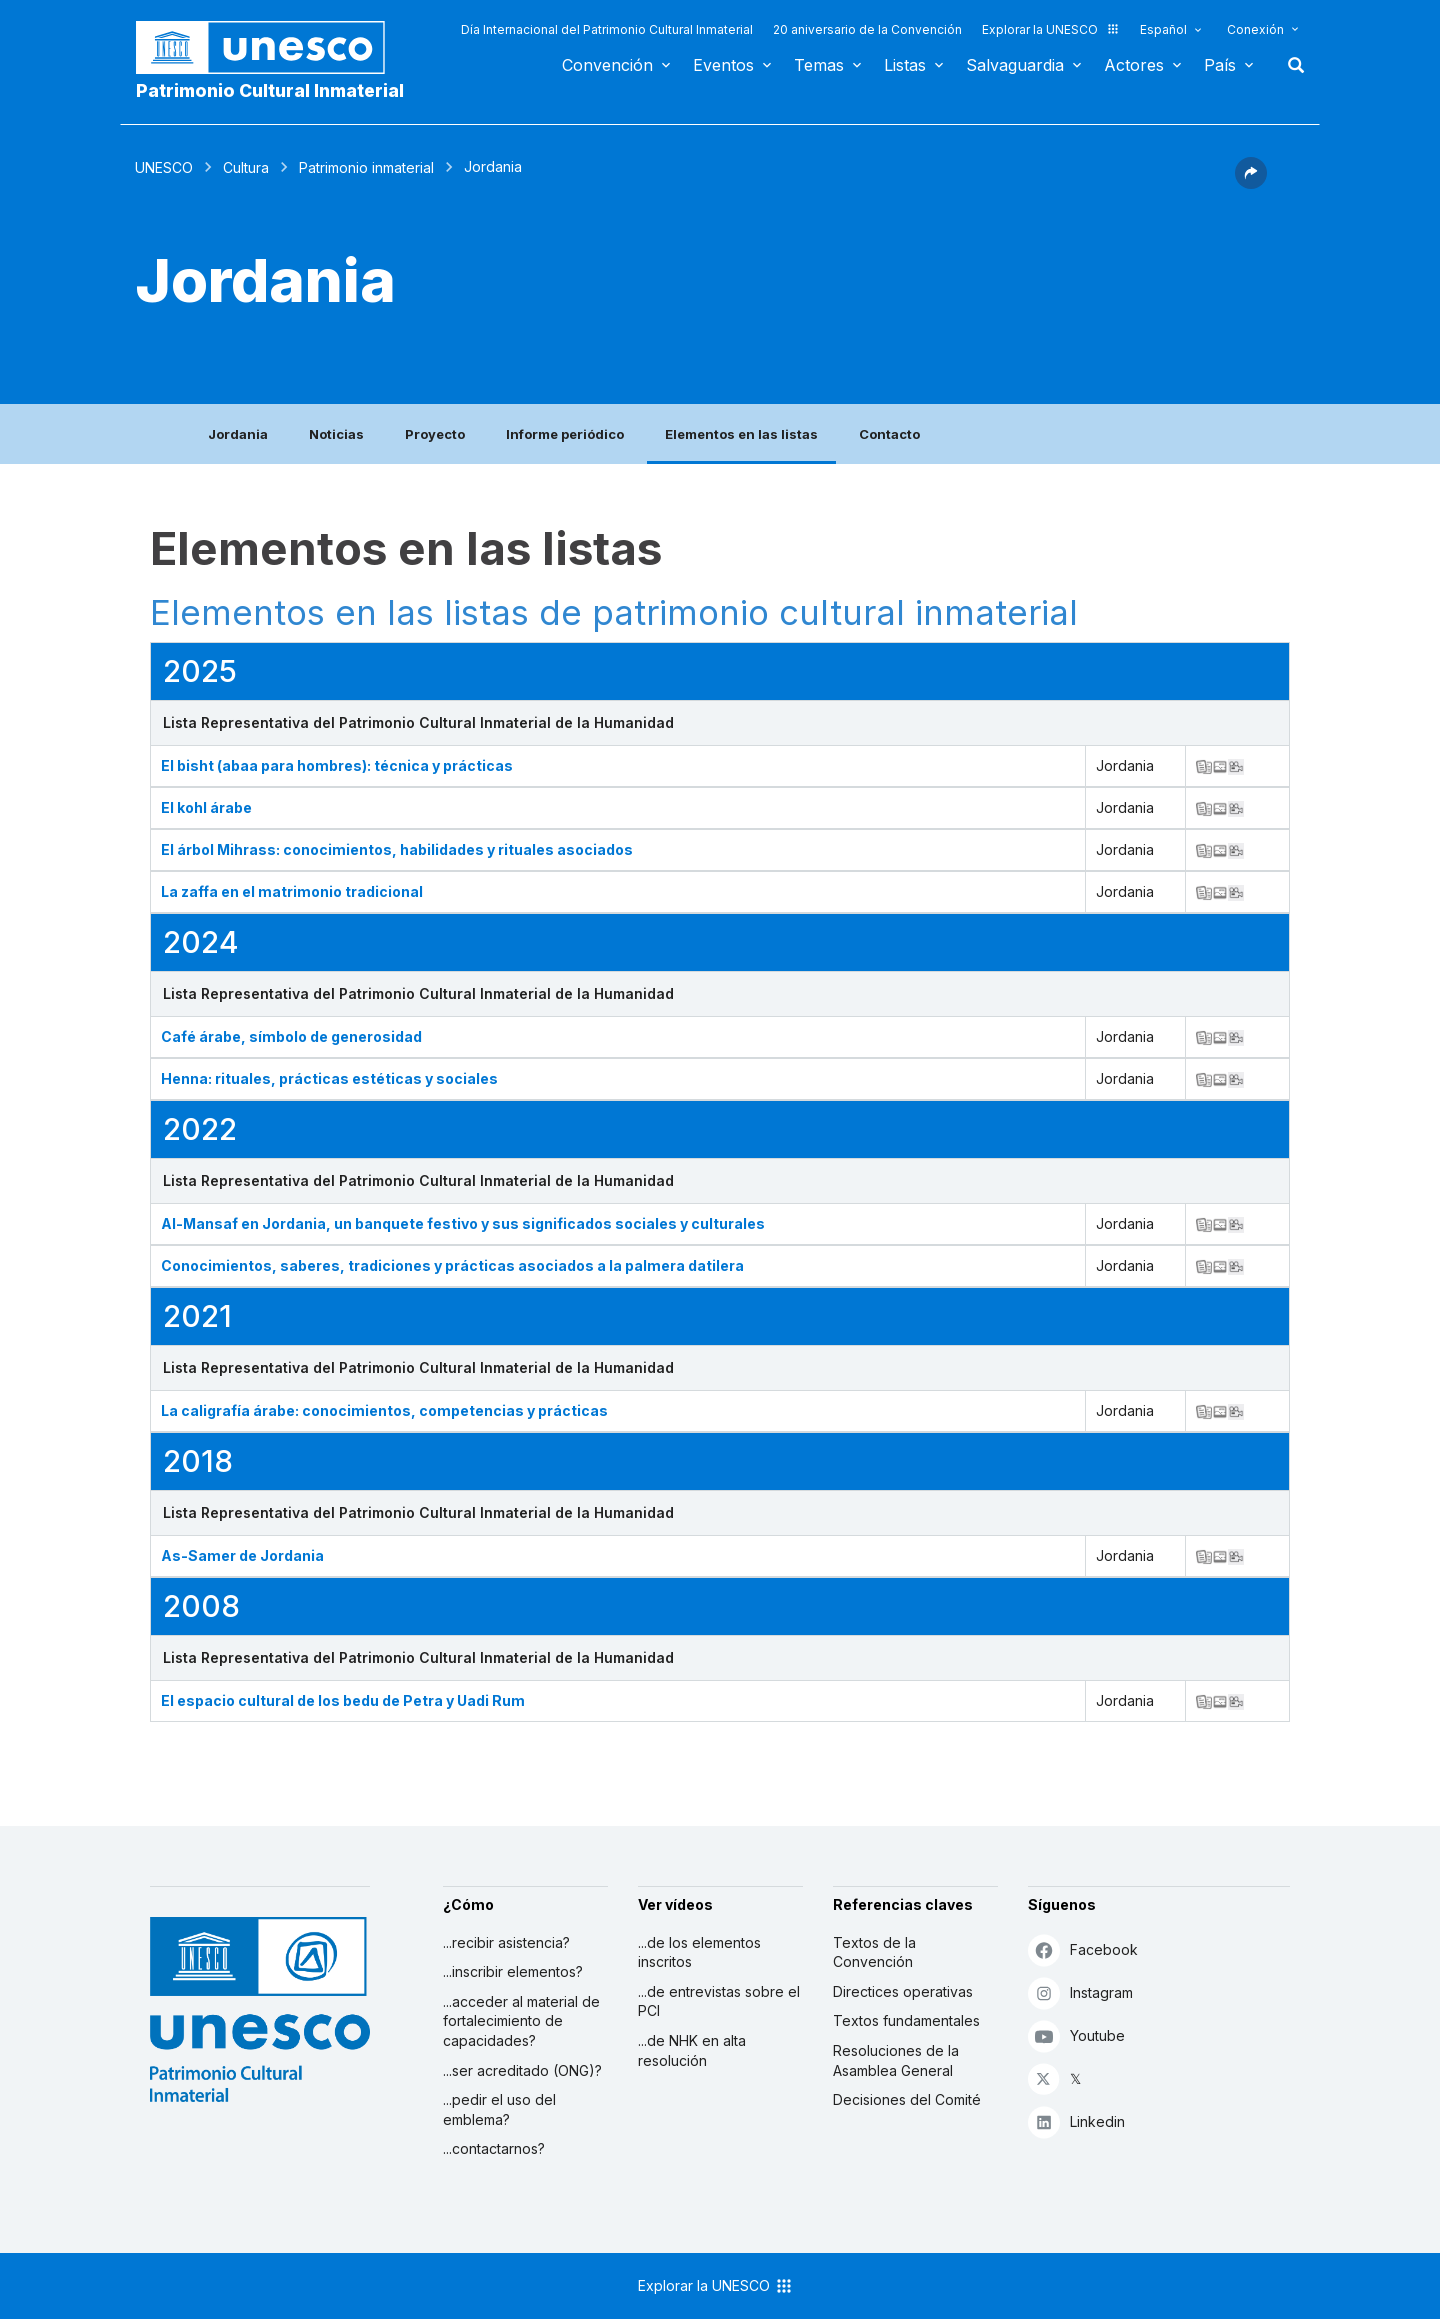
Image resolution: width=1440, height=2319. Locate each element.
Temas (819, 65)
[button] (1251, 183)
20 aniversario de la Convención (867, 29)
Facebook (1083, 1949)
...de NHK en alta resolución (692, 2050)
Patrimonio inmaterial (366, 167)
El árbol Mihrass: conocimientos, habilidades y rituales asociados (397, 849)
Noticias (336, 434)
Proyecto (435, 434)
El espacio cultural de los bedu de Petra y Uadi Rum (343, 1700)
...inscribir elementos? (513, 1971)
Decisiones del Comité (907, 2099)
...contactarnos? (494, 2148)
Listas (905, 65)
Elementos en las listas (741, 434)
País (1220, 65)
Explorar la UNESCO (1051, 29)
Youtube (1076, 2035)
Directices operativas (903, 1991)
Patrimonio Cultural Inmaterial (270, 90)
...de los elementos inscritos (699, 1952)
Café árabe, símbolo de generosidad (291, 1036)
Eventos (723, 65)
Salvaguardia (1015, 65)
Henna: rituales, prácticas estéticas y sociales (329, 1078)
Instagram (1080, 1992)
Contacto (889, 434)
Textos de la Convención (874, 1952)
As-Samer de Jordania (242, 1555)
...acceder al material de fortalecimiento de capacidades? (521, 2021)
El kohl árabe (206, 807)
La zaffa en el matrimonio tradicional (292, 891)
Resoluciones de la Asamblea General (896, 2060)
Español (1163, 29)
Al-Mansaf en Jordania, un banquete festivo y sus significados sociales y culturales (463, 1223)
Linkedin (1076, 2121)
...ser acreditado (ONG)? (522, 2070)
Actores (1134, 65)
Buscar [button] (1290, 65)
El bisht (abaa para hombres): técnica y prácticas (337, 765)
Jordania (238, 434)
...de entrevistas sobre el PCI (719, 2001)
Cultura (246, 167)
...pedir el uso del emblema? (499, 2109)
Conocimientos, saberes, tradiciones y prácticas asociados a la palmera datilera (452, 1265)
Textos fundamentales (906, 2020)
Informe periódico (565, 434)
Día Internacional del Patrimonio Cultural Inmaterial (607, 29)
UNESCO (164, 167)
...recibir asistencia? (506, 1942)
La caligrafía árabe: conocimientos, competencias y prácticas (384, 1410)
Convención (607, 65)
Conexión (1255, 29)
